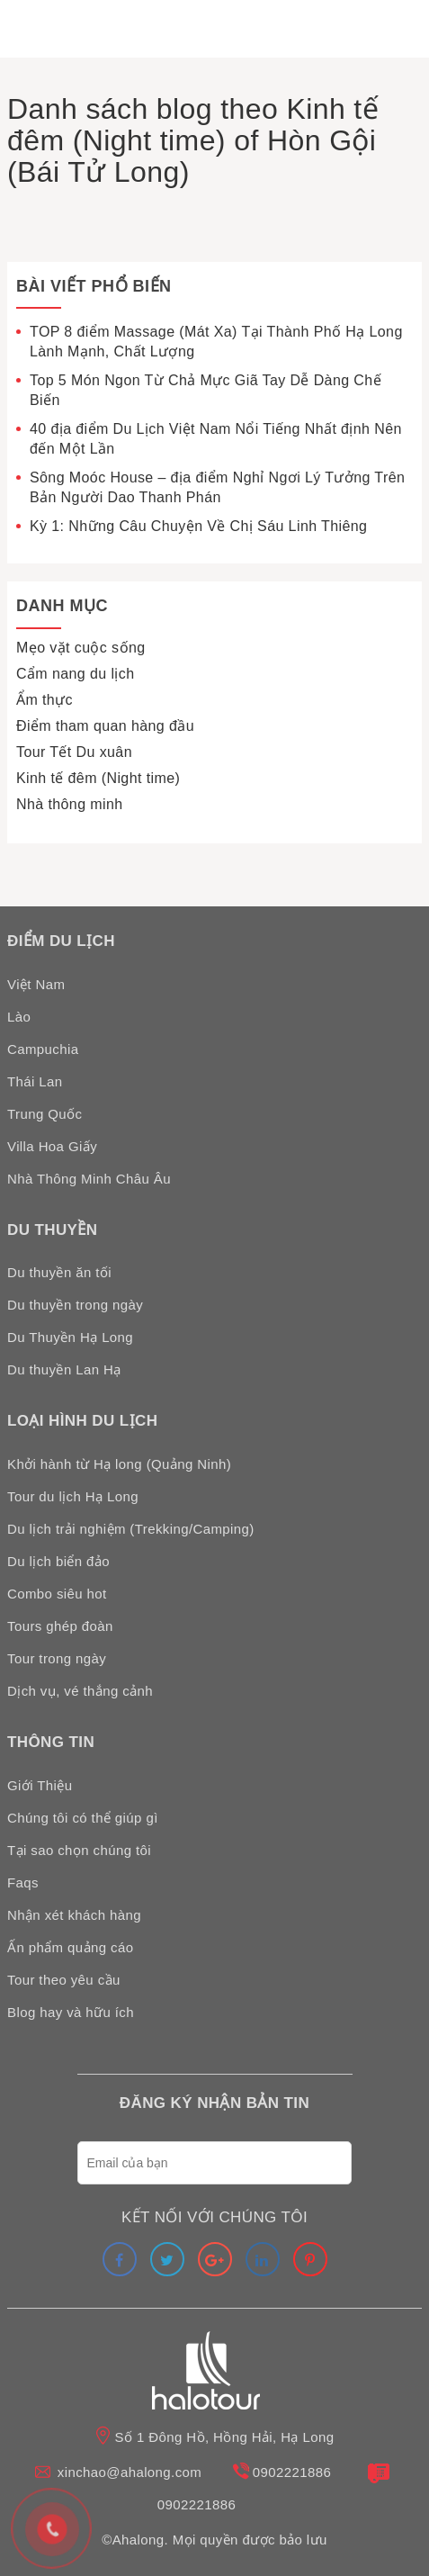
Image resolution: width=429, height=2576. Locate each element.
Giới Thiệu (39, 1785)
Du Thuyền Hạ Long (70, 1337)
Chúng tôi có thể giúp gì (82, 1817)
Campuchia (42, 1049)
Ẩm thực (44, 699)
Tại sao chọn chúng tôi (79, 1850)
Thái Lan (35, 1081)
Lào (19, 1016)
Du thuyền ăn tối (59, 1272)
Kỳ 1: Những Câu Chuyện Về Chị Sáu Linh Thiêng (198, 526)
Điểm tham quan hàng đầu (105, 726)
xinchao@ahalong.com (129, 2472)
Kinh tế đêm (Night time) (98, 778)
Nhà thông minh (69, 804)
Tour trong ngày (56, 1658)
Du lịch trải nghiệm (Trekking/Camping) (131, 1528)
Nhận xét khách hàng (74, 1915)
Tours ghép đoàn (60, 1626)
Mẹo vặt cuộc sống (81, 647)
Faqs (23, 1882)
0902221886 (292, 2472)
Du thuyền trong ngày (75, 1304)
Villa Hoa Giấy (52, 1146)
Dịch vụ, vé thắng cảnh (80, 1690)
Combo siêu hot (57, 1593)
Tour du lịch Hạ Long (73, 1496)
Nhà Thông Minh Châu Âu (89, 1178)
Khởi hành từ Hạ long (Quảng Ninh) (119, 1464)
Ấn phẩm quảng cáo (70, 1947)
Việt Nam (36, 984)
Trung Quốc (44, 1113)
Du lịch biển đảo (58, 1561)
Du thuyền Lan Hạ (64, 1369)
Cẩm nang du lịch (75, 673)
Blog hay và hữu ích (70, 2012)
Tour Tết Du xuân (74, 752)
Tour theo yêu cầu (64, 1979)
